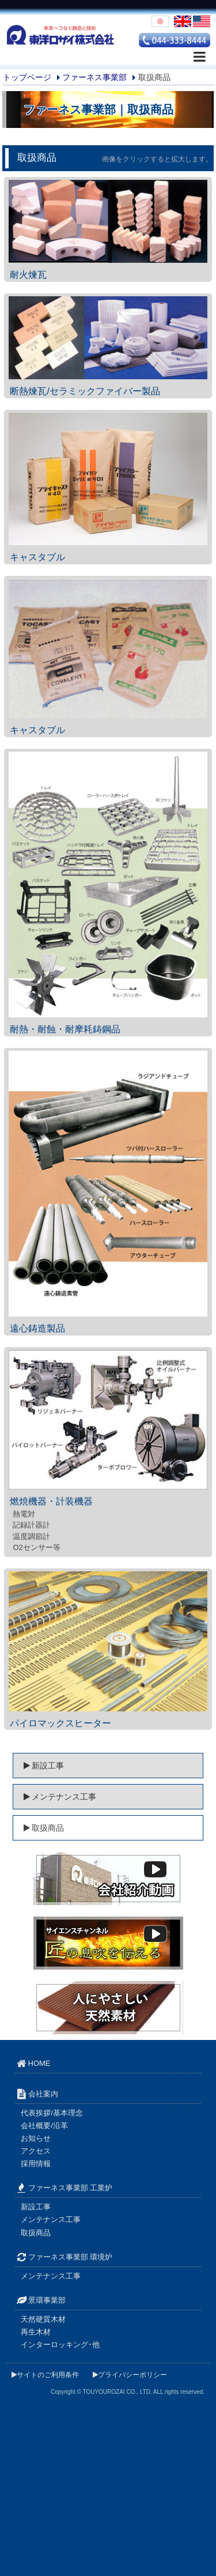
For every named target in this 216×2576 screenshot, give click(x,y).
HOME (36, 2063)
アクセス (36, 2151)
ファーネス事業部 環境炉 (63, 2257)
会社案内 (36, 2094)
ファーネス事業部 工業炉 (63, 2187)
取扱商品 (36, 2232)
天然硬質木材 (43, 2319)
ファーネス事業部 (94, 77)
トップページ (27, 77)
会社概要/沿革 (44, 2125)
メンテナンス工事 (54, 1796)
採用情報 (36, 2163)
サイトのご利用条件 (45, 2375)
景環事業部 (44, 2300)
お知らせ (36, 2138)
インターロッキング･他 (60, 2344)
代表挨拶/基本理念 (52, 2113)
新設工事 (38, 1765)
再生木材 (36, 2332)
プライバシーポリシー (130, 2375)
